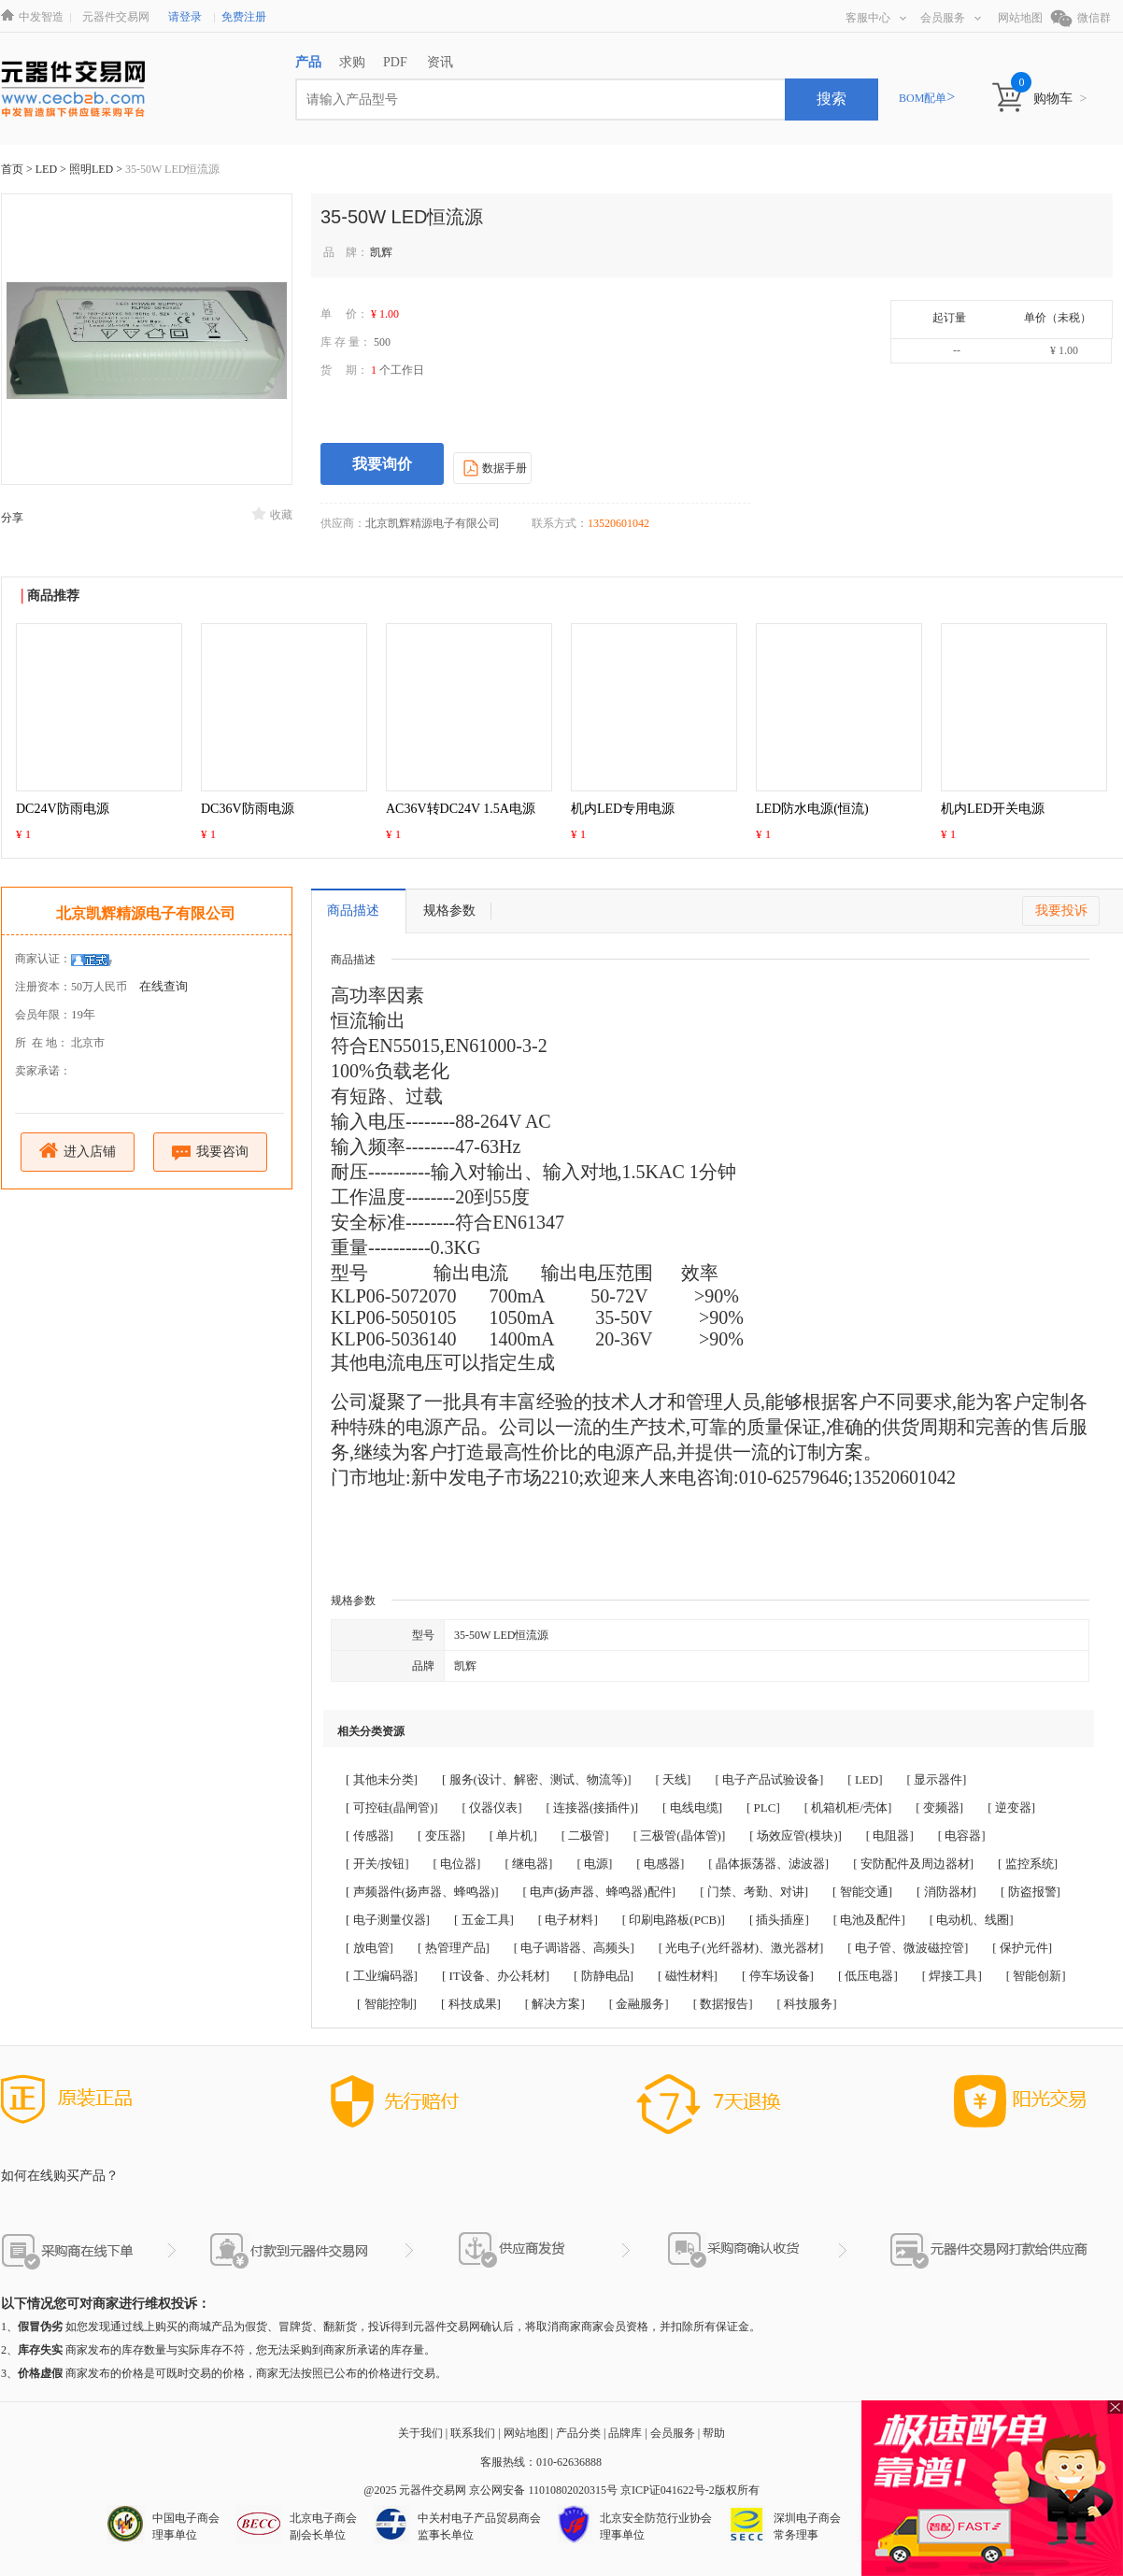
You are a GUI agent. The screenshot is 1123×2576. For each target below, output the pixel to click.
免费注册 (243, 16)
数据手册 (493, 467)
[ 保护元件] (1022, 1948)
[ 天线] (673, 1779)
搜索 (831, 99)
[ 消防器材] (946, 1892)
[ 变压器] (441, 1836)
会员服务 (950, 17)
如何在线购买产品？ (60, 2176)
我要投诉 (1061, 911)
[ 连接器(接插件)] (593, 1807)
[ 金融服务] (639, 2004)
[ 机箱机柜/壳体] (848, 1807)
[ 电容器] (962, 1836)
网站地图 (1020, 17)
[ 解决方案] (555, 2004)
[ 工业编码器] (382, 1976)
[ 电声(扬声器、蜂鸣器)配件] (599, 1892)
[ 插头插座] (779, 1920)
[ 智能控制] (387, 2004)
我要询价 (382, 464)
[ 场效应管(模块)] (795, 1836)
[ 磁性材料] (688, 1976)
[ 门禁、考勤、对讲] (754, 1892)
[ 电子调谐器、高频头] (574, 1948)
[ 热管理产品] (454, 1948)
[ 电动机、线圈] (972, 1920)
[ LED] (864, 1779)
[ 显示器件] (937, 1779)
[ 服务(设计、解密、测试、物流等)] (537, 1779)
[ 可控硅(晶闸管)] (392, 1807)
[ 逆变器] (1011, 1807)
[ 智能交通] (862, 1892)
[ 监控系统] (1028, 1864)
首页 (12, 169)
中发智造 (41, 16)
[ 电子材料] (568, 1920)
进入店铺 (78, 1151)
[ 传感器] (369, 1836)
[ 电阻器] (890, 1836)
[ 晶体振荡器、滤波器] (768, 1864)
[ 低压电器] (868, 1976)
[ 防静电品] (603, 1976)
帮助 (714, 2433)
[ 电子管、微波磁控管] (907, 1948)
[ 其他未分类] (382, 1779)
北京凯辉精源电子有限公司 (145, 913)
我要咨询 (210, 1152)
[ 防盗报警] (1030, 1892)
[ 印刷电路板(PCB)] (673, 1920)
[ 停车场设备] (778, 1976)
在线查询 (163, 986)
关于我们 (420, 2433)
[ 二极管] (585, 1836)
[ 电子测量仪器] (388, 1920)
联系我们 (472, 2433)
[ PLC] (763, 1807)
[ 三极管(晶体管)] (679, 1836)
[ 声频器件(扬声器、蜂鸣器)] (422, 1892)
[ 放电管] (369, 1948)
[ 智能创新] (1036, 1976)
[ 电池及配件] (869, 1920)
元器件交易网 (115, 16)
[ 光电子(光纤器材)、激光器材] (741, 1948)
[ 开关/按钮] (377, 1864)
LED (48, 169)
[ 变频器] (939, 1807)
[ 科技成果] (471, 2004)
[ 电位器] (457, 1864)
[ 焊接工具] (952, 1976)
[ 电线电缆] (692, 1807)
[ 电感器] (660, 1864)
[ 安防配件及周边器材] (913, 1864)
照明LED (92, 169)
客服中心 (876, 17)
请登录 (185, 16)
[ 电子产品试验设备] (769, 1779)
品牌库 (625, 2433)
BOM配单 (927, 98)
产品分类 (578, 2433)
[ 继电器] (528, 1864)
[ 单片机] (513, 1836)
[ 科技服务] (807, 2004)
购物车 (1060, 99)
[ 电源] (594, 1864)
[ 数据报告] (723, 2004)
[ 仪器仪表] (492, 1807)
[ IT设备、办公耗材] (495, 1976)
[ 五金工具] (484, 1920)
